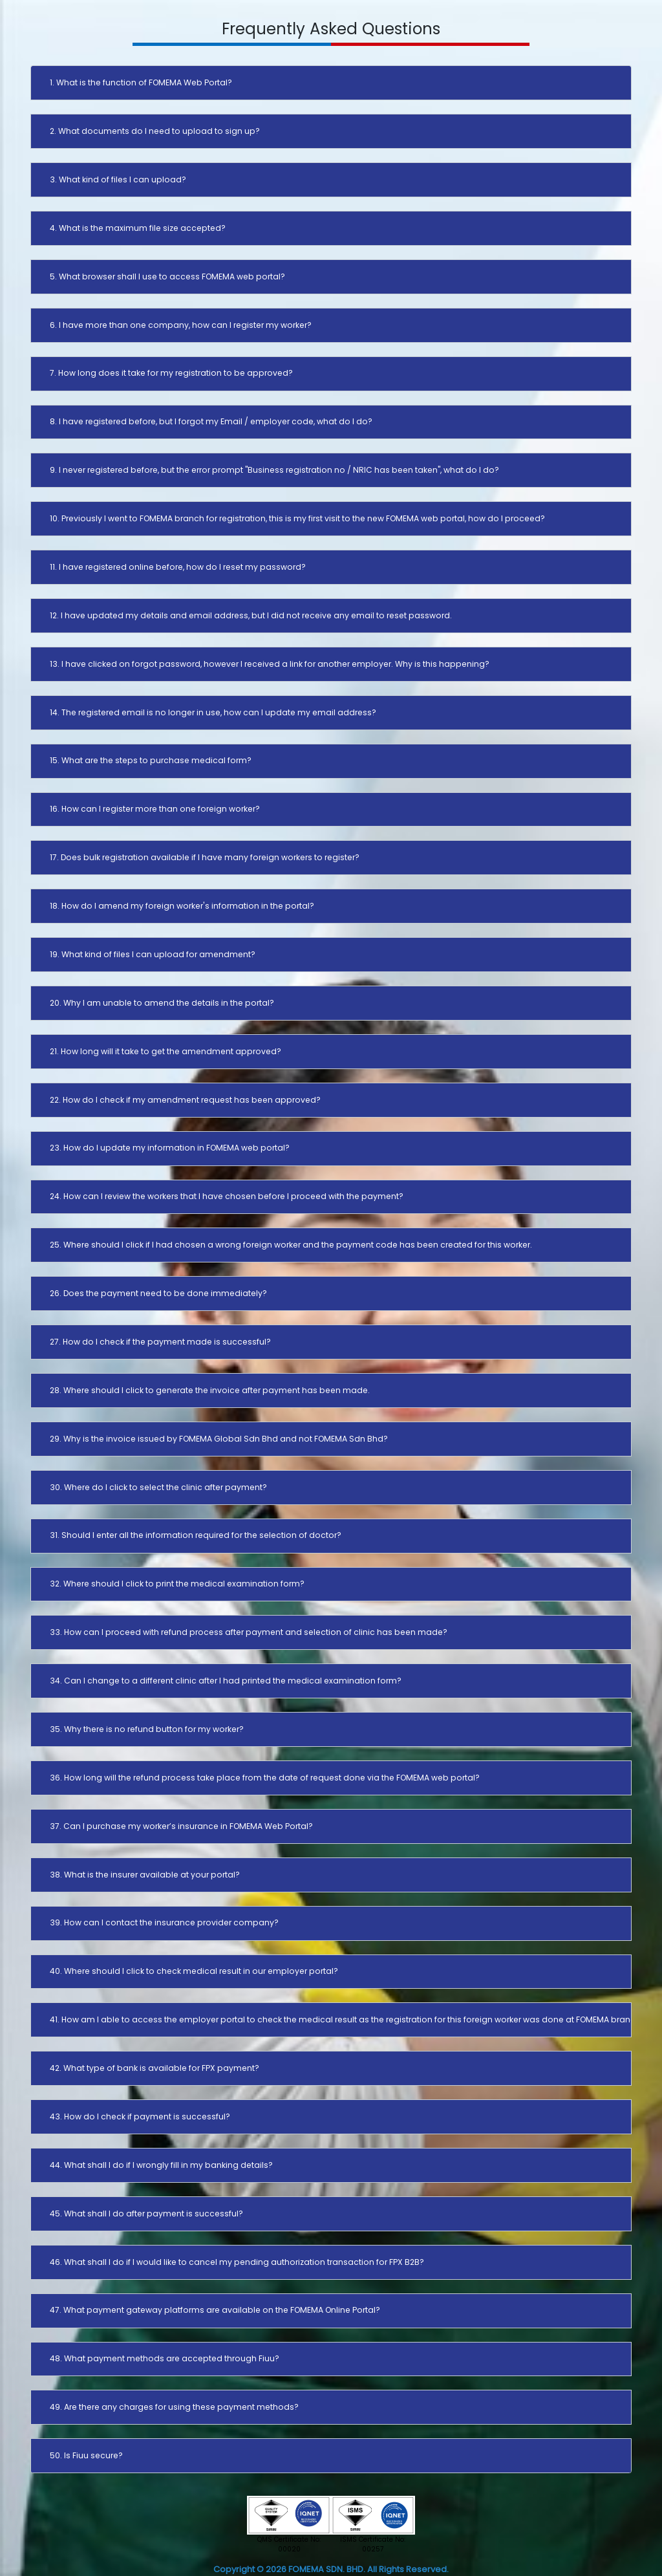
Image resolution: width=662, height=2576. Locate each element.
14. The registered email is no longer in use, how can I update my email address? (213, 712)
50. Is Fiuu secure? (86, 2455)
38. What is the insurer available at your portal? (145, 1874)
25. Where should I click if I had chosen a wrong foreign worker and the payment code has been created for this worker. (291, 1244)
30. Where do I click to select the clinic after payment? (158, 1487)
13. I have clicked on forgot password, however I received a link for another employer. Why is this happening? (269, 663)
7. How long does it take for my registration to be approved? (171, 372)
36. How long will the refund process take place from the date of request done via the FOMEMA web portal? (265, 1777)
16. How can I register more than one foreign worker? (155, 808)
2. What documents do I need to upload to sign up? (155, 130)
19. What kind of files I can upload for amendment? (152, 954)
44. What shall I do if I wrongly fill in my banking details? (161, 2164)
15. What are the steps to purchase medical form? (150, 760)
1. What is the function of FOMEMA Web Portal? (141, 82)
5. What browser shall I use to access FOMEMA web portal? (167, 276)
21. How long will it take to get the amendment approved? (165, 1051)
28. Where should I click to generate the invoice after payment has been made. (210, 1390)
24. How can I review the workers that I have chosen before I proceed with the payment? (226, 1196)
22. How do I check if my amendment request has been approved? (185, 1099)
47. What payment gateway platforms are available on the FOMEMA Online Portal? (215, 2309)
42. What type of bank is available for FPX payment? (154, 2067)
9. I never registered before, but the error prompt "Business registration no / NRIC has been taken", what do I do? (274, 469)
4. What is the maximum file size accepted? (138, 227)
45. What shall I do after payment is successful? (146, 2213)
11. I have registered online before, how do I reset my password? (178, 566)
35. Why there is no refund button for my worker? (147, 1729)
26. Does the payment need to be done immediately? (158, 1293)
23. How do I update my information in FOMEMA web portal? (170, 1147)
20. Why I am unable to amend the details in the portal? (162, 1002)
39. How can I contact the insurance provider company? (164, 1922)
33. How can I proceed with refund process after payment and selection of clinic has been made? (248, 1632)
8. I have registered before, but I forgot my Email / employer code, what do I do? (211, 421)
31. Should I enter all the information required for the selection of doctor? (195, 1535)
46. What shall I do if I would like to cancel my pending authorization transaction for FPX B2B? (237, 2262)
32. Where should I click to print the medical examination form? (177, 1583)
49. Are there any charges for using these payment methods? (174, 2406)
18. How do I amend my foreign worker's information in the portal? (182, 905)
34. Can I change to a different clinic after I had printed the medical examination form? (225, 1680)
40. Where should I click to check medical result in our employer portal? (194, 1970)
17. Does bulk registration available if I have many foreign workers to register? (204, 857)
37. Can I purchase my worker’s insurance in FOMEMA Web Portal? (181, 1826)
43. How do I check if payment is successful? (140, 2116)
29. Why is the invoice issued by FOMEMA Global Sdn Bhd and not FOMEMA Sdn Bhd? (219, 1438)
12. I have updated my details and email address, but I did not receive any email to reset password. (251, 615)
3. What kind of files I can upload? (118, 179)
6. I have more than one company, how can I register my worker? (181, 324)
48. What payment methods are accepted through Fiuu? (164, 2358)
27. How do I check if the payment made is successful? (160, 1341)
